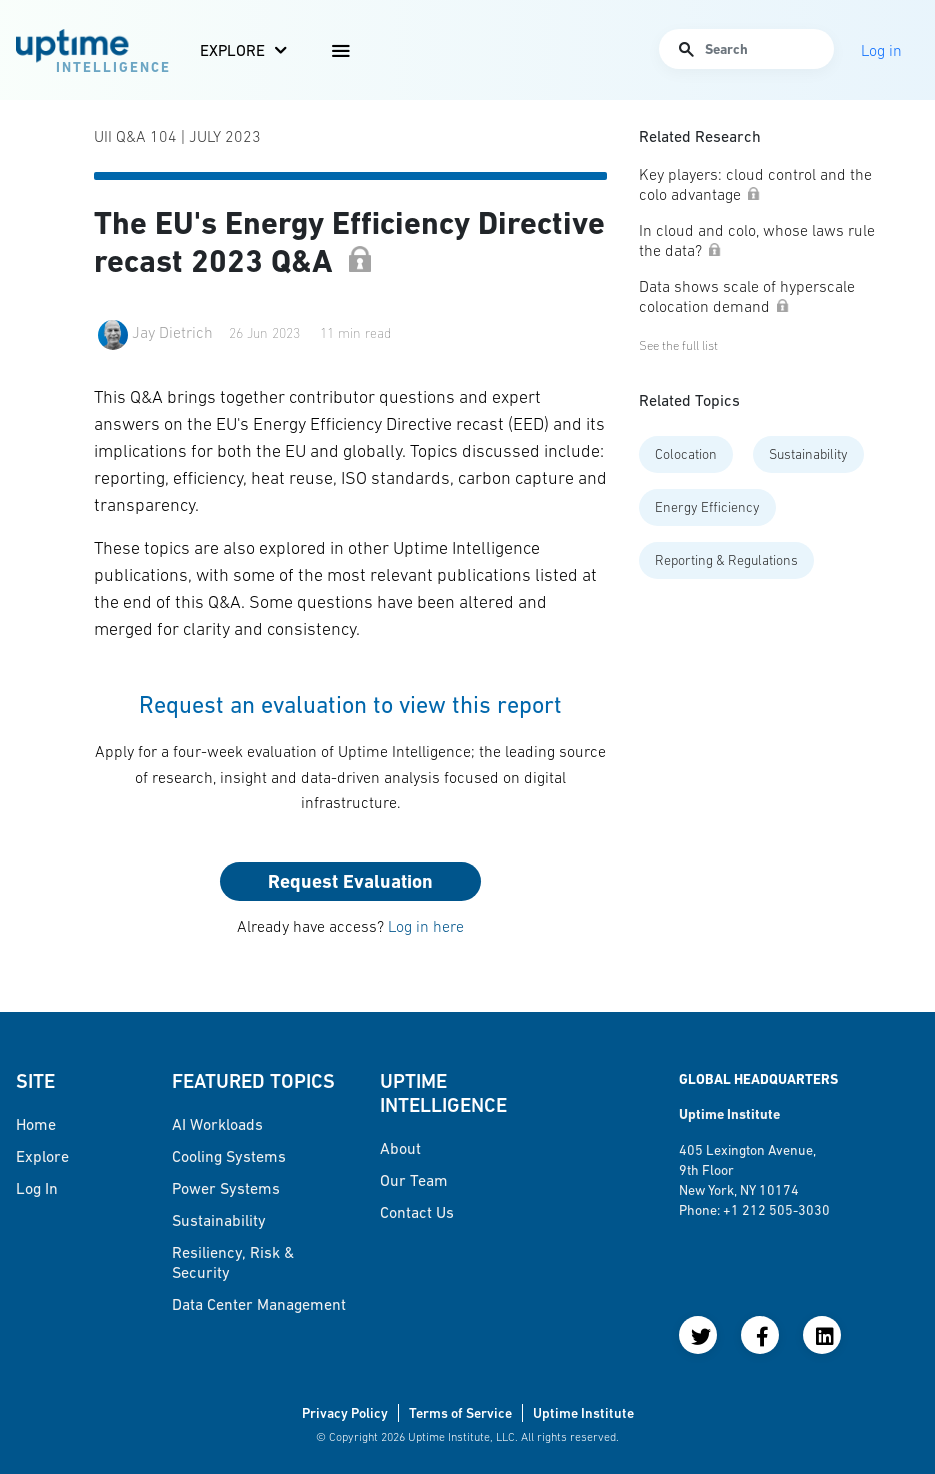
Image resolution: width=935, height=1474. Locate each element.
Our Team (414, 1180)
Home (36, 1124)
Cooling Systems (229, 1156)
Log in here (426, 926)
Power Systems (226, 1188)
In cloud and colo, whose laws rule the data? (757, 240)
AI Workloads (217, 1124)
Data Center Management (259, 1304)
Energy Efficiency (707, 507)
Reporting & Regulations (726, 560)
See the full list (678, 345)
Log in (37, 1188)
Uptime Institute (583, 1413)
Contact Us (417, 1212)
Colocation (686, 454)
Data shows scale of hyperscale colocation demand (747, 296)
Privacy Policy (345, 1413)
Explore (232, 50)
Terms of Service (460, 1413)
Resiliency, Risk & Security (233, 1262)
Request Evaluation (350, 881)
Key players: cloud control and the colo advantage (755, 184)
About (400, 1148)
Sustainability (808, 454)
